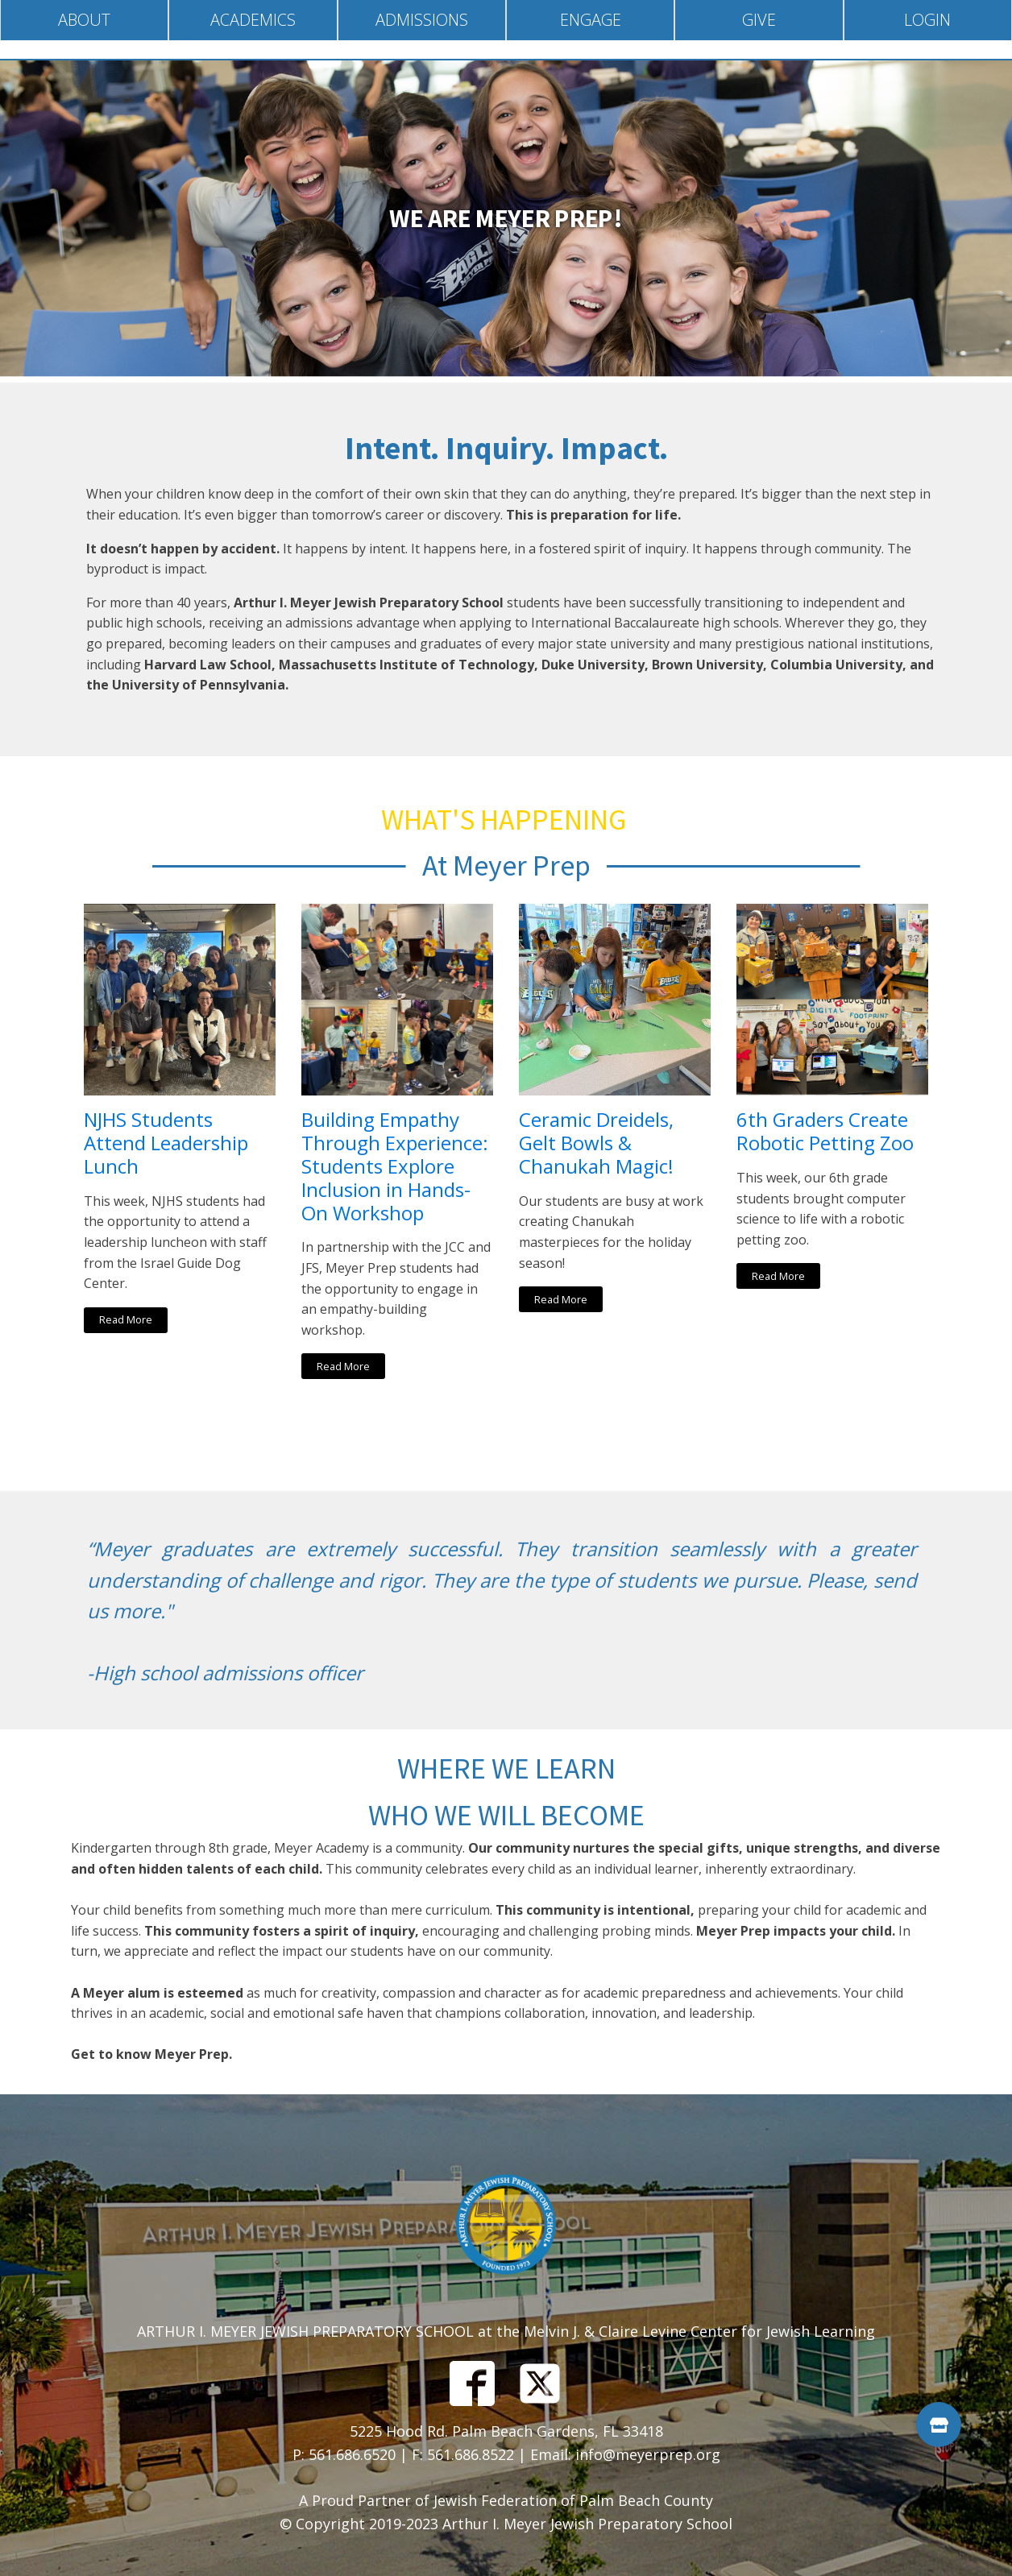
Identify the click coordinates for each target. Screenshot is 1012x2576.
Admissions (421, 20)
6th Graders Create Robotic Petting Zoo (825, 1131)
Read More (125, 1319)
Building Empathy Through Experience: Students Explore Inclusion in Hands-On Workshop (394, 1166)
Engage (590, 20)
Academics (253, 20)
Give (759, 20)
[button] (938, 2424)
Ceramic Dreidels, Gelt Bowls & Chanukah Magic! (596, 1143)
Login (927, 20)
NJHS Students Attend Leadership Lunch (166, 1143)
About (84, 20)
